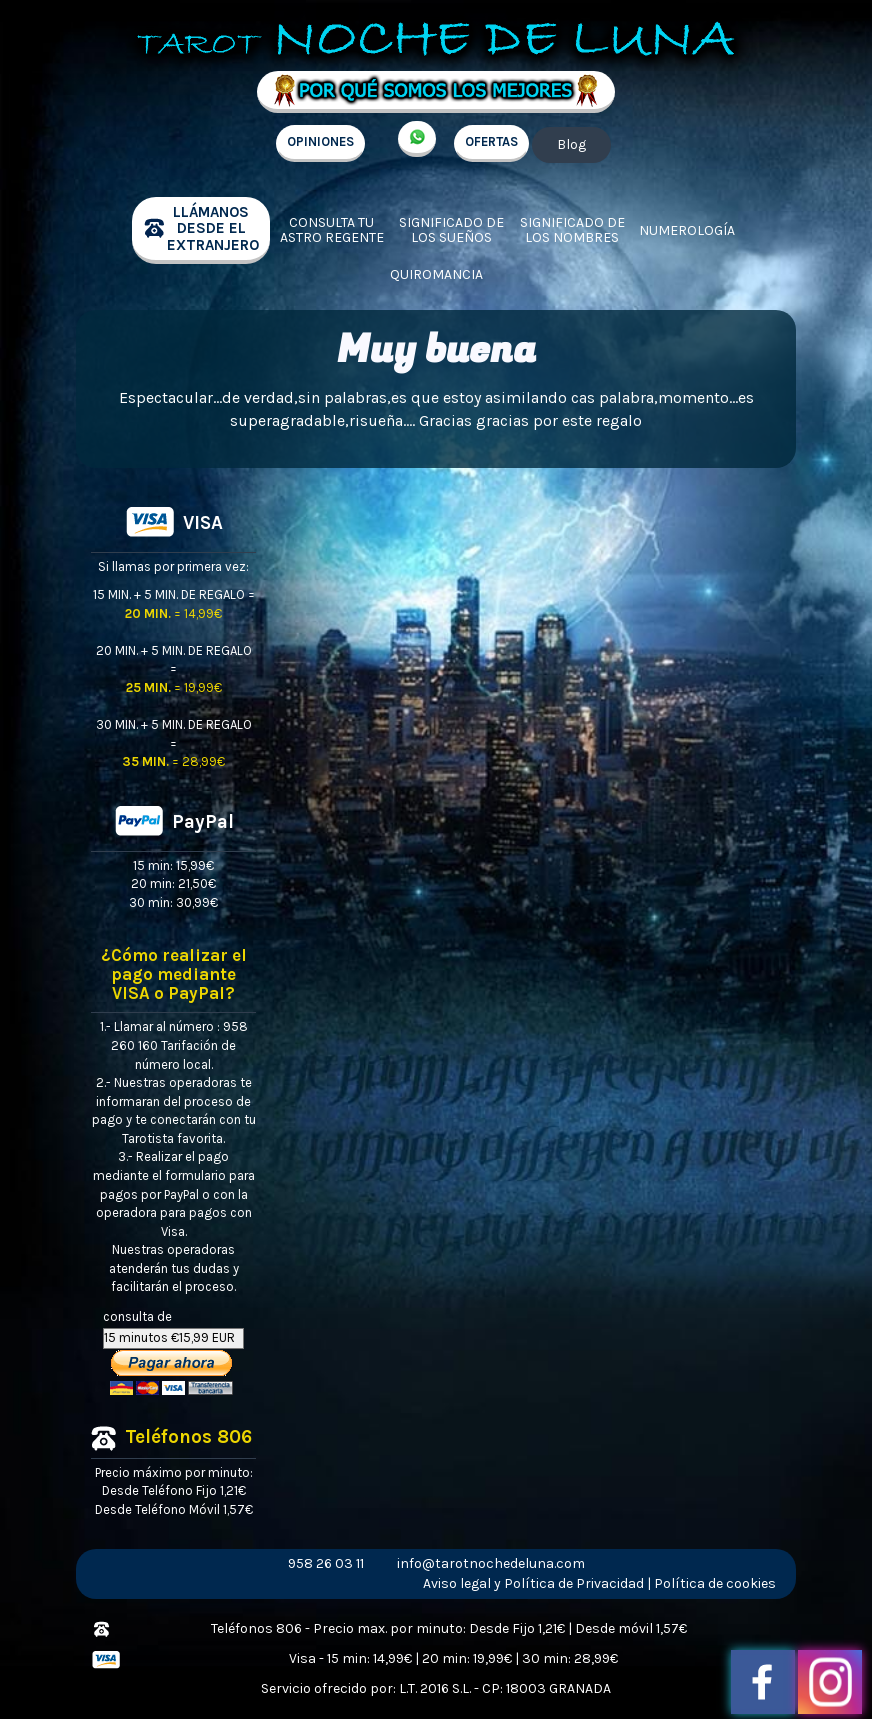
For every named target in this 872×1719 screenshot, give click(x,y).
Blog (571, 144)
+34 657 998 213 (417, 139)
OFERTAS (491, 141)
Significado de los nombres (572, 230)
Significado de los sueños (451, 230)
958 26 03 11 (326, 1563)
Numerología (687, 230)
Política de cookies (715, 1583)
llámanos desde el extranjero (213, 228)
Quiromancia (436, 274)
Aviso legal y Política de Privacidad (533, 1583)
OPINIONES (320, 141)
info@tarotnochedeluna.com (491, 1563)
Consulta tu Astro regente (332, 230)
